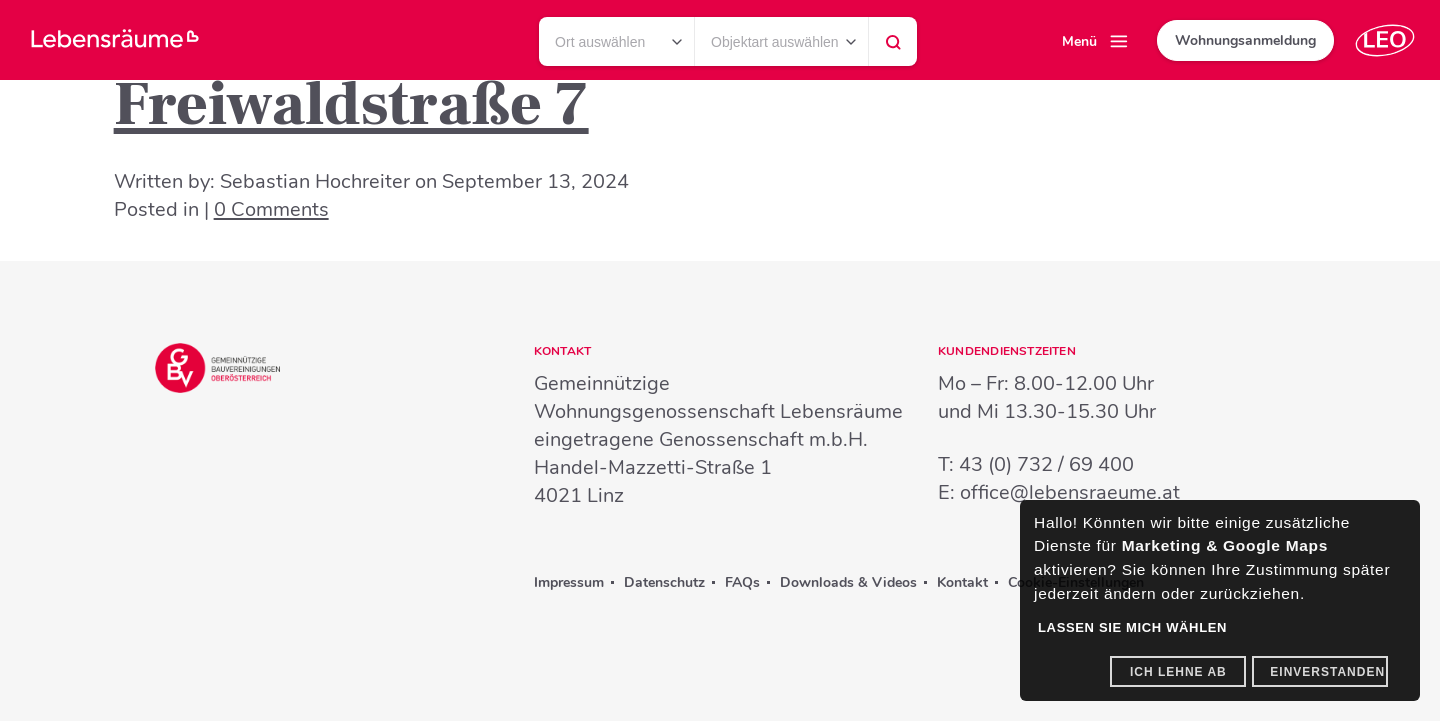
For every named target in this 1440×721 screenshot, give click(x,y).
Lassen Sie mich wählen (1132, 627)
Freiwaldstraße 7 (351, 105)
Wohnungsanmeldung (1245, 40)
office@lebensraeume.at (1070, 492)
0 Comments (271, 209)
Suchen (893, 47)
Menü (1079, 41)
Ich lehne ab (1178, 672)
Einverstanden (1327, 672)
